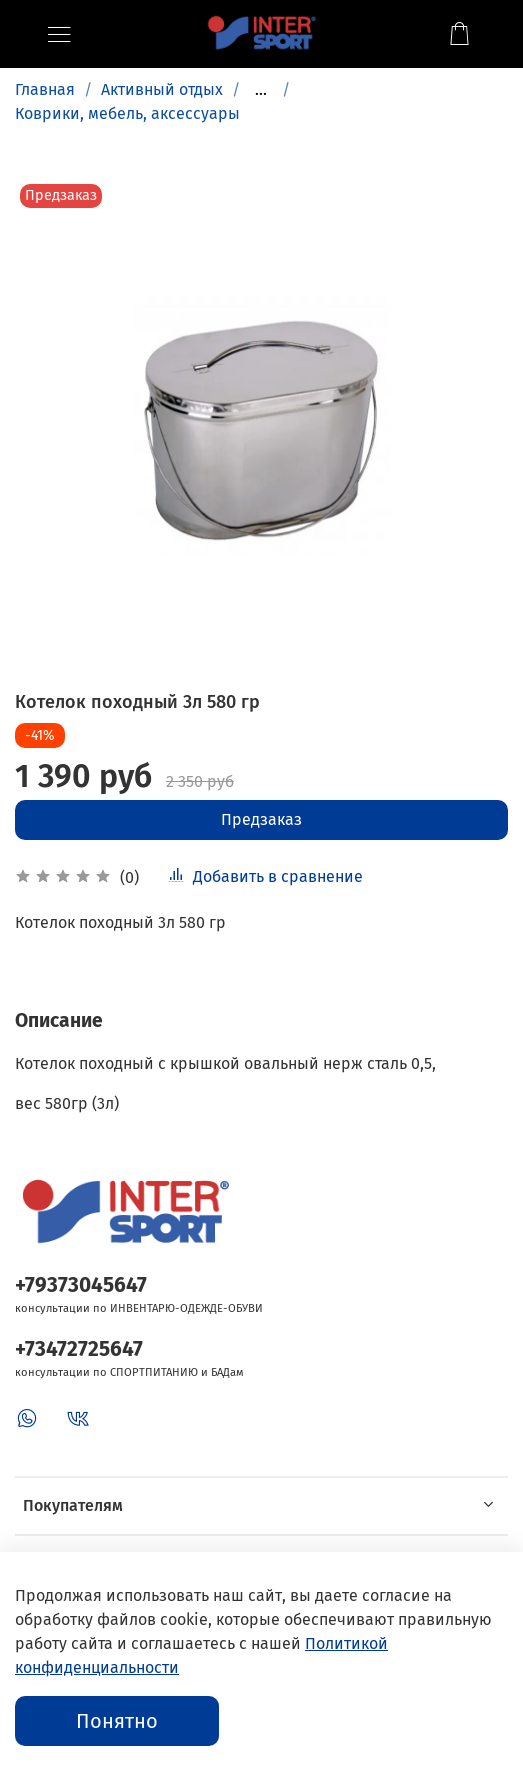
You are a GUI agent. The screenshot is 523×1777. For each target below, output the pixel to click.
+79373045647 (81, 1285)
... (261, 90)
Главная (45, 89)
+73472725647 (79, 1349)
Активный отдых (162, 89)
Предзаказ (261, 819)
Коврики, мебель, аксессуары (127, 113)
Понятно (117, 1721)
